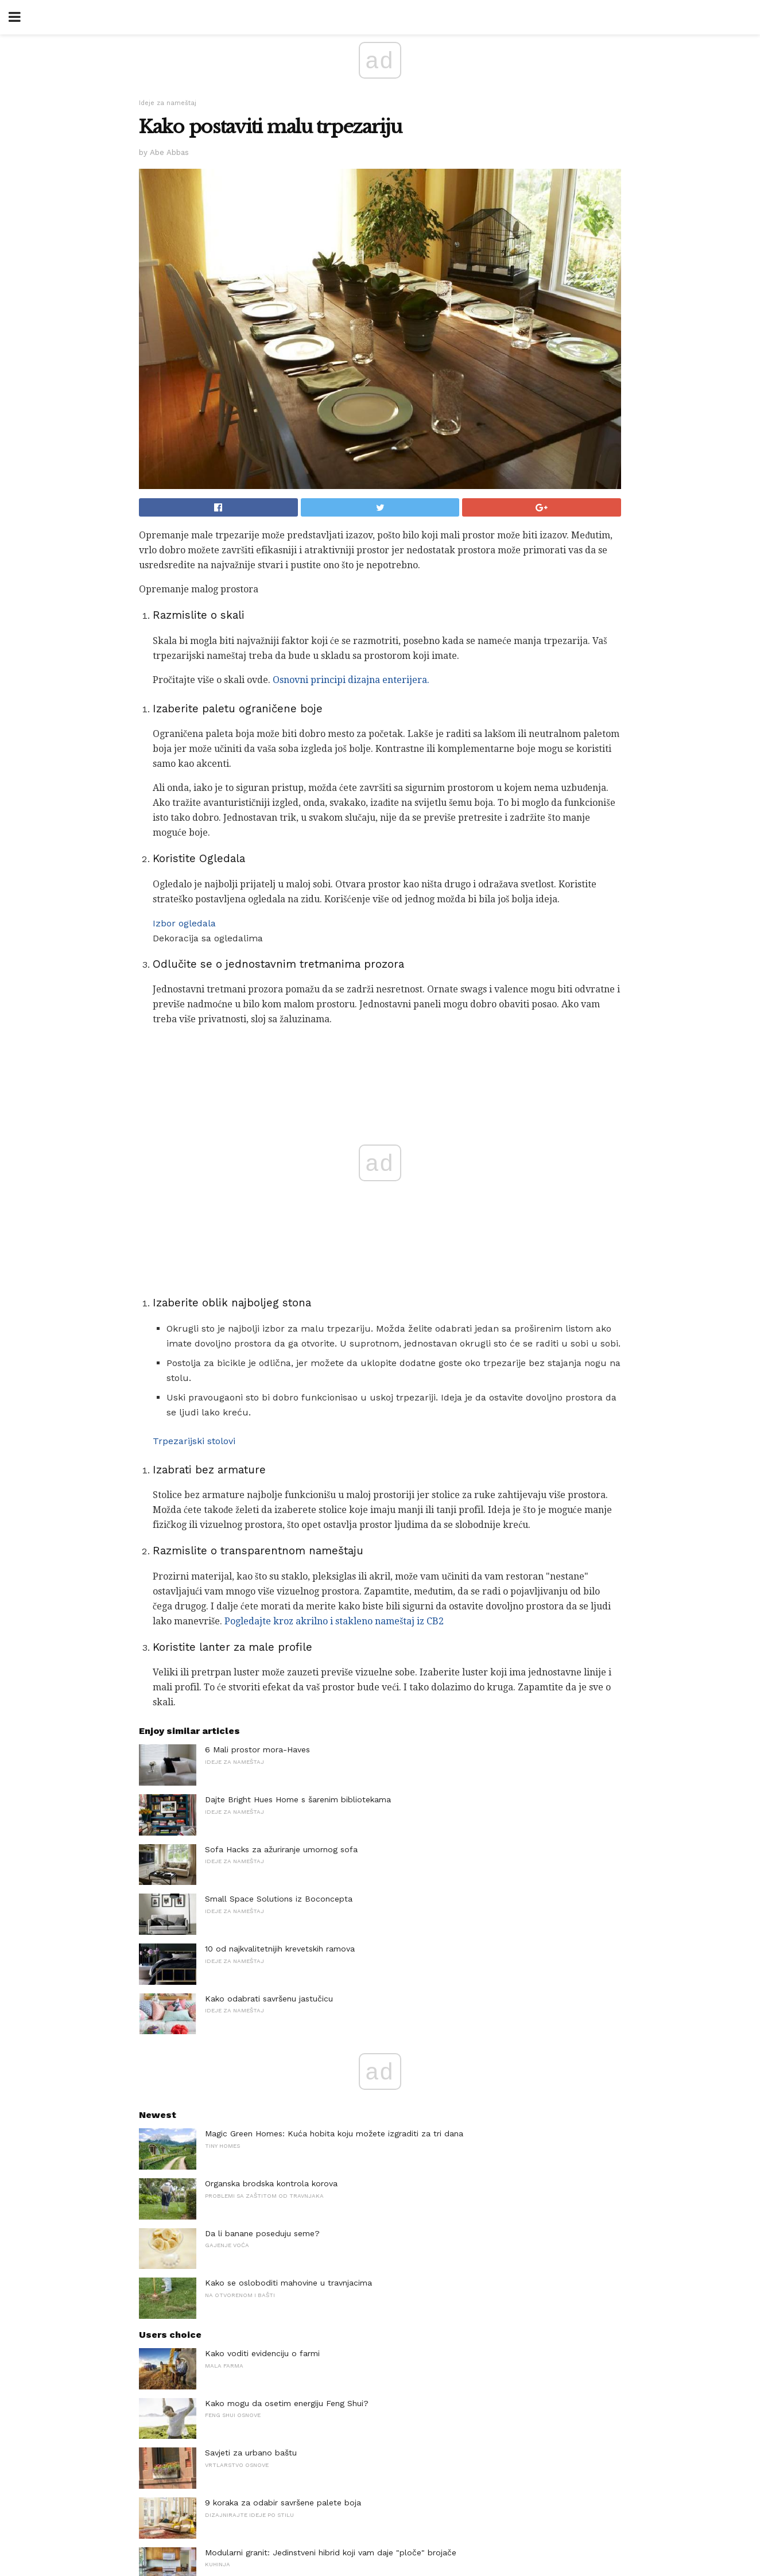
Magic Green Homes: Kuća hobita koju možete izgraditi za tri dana (334, 2133)
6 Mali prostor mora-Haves (257, 1749)
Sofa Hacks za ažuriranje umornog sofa (281, 1849)
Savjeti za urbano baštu (251, 2452)
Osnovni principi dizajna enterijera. (351, 679)
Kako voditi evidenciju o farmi (262, 2353)
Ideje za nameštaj (167, 103)
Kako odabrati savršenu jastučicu (269, 1998)
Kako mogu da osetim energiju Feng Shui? (287, 2403)
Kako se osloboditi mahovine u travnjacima (288, 2282)
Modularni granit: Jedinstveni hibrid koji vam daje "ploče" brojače (330, 2552)
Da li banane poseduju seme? (262, 2233)
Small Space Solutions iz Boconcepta (278, 1898)
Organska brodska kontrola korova (271, 2183)
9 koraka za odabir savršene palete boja (283, 2502)
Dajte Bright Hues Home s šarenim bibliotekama (298, 1799)
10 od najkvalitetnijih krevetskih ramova (280, 1948)
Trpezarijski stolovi (194, 1441)
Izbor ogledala (184, 923)
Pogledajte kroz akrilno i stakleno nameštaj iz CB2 (334, 1621)
